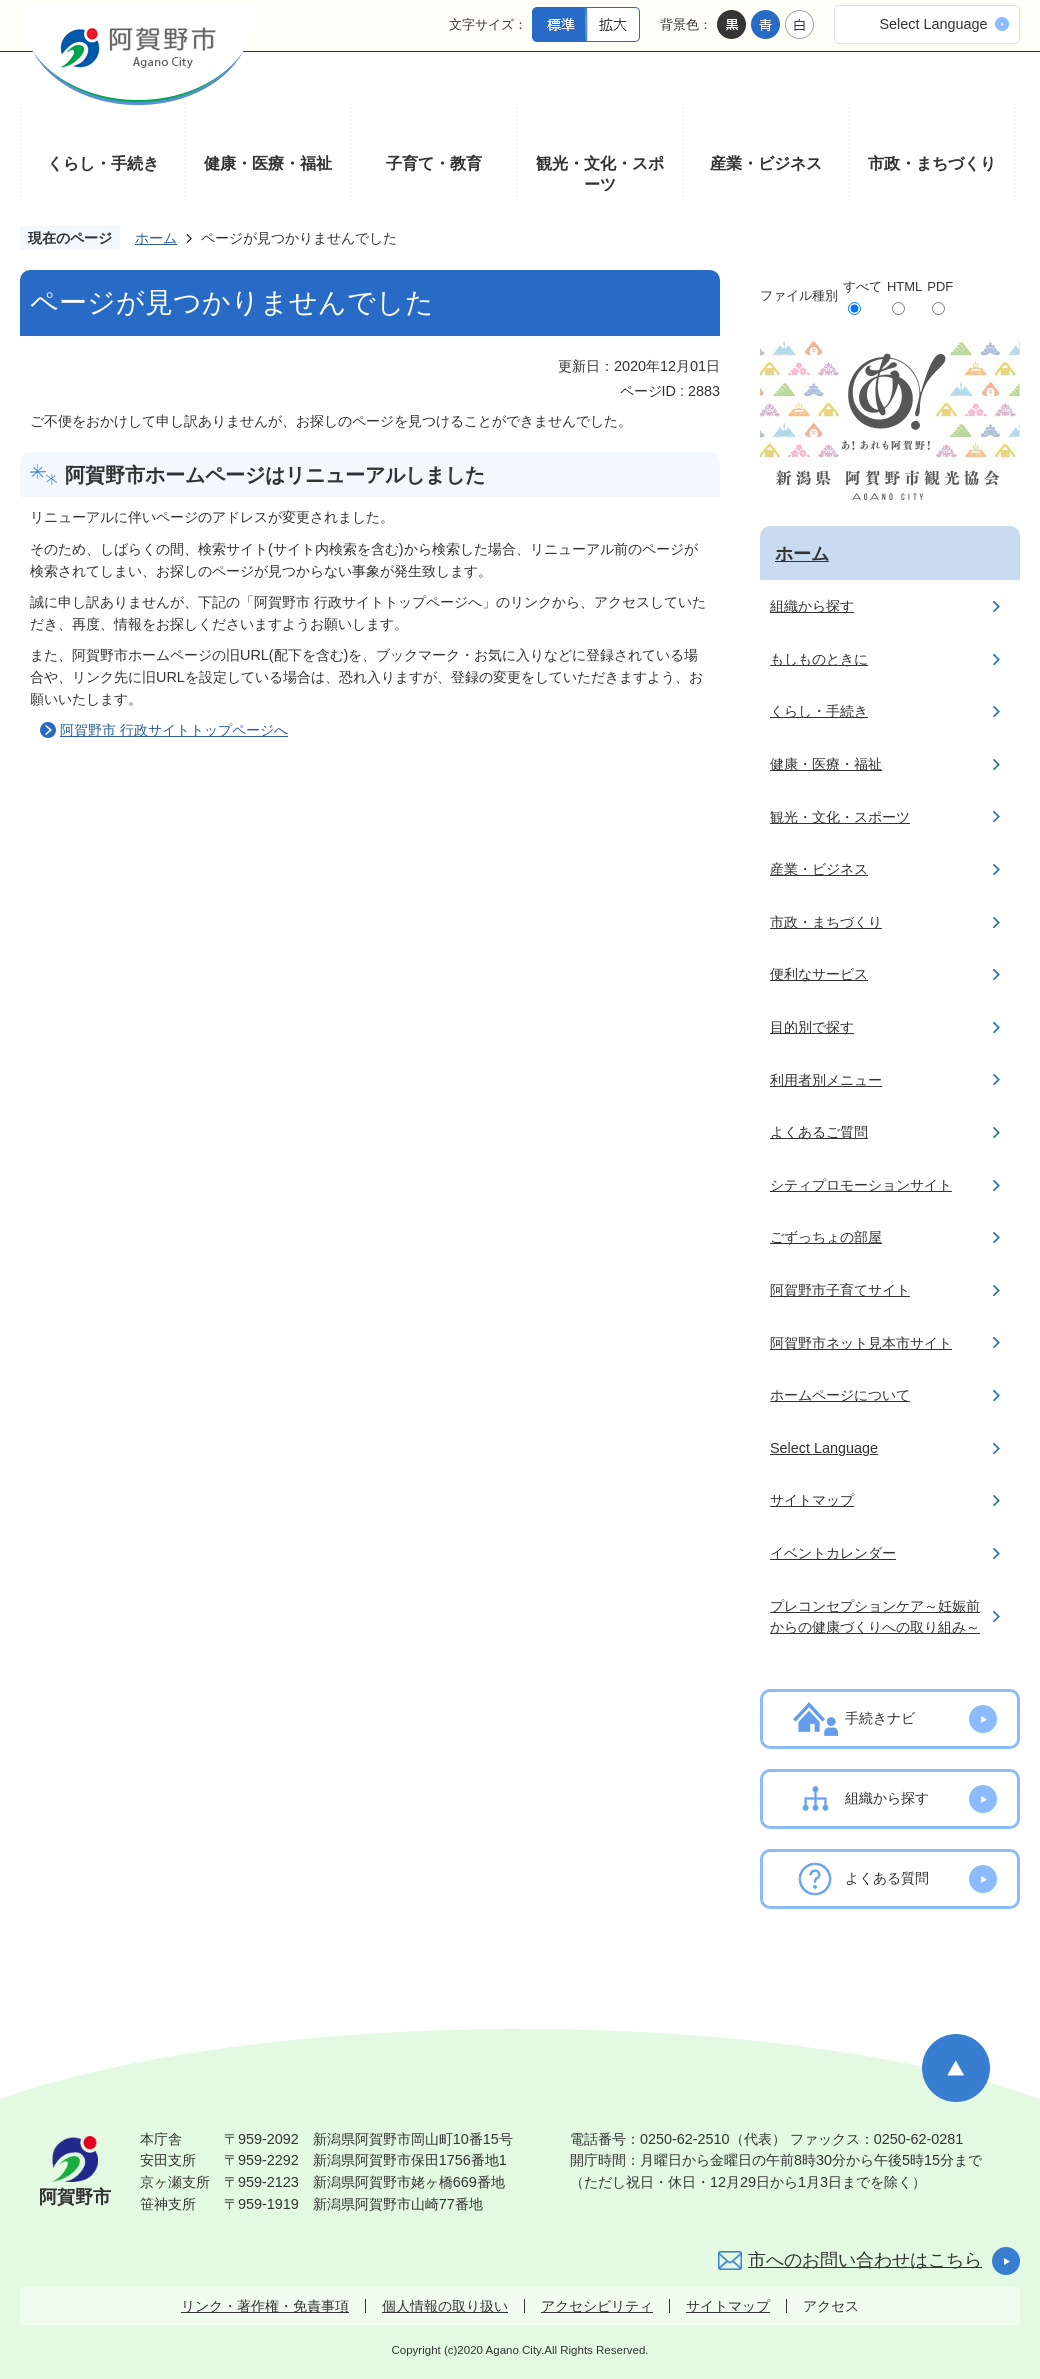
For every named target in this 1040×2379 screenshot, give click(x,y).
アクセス (831, 2306)
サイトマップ (812, 1500)
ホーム (156, 238)
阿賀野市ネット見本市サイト (861, 1343)
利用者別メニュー (826, 1080)
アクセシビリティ (597, 2306)
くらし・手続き (103, 163)
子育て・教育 (434, 163)
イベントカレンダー (833, 1553)
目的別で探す (812, 1027)
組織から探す (812, 606)
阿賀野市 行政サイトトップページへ (174, 730)
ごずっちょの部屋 (826, 1237)
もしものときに (819, 659)
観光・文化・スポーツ (600, 174)
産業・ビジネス (766, 163)
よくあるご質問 (819, 1132)
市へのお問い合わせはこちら (865, 2260)
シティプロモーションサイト (861, 1185)
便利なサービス (819, 974)
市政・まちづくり (932, 163)
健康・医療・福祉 (268, 163)
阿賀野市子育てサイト (840, 1290)
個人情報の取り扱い (445, 2306)
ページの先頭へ (956, 2068)
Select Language (933, 24)
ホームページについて (840, 1395)
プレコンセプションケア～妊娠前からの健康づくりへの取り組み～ (875, 1617)
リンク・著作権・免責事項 (265, 2306)
